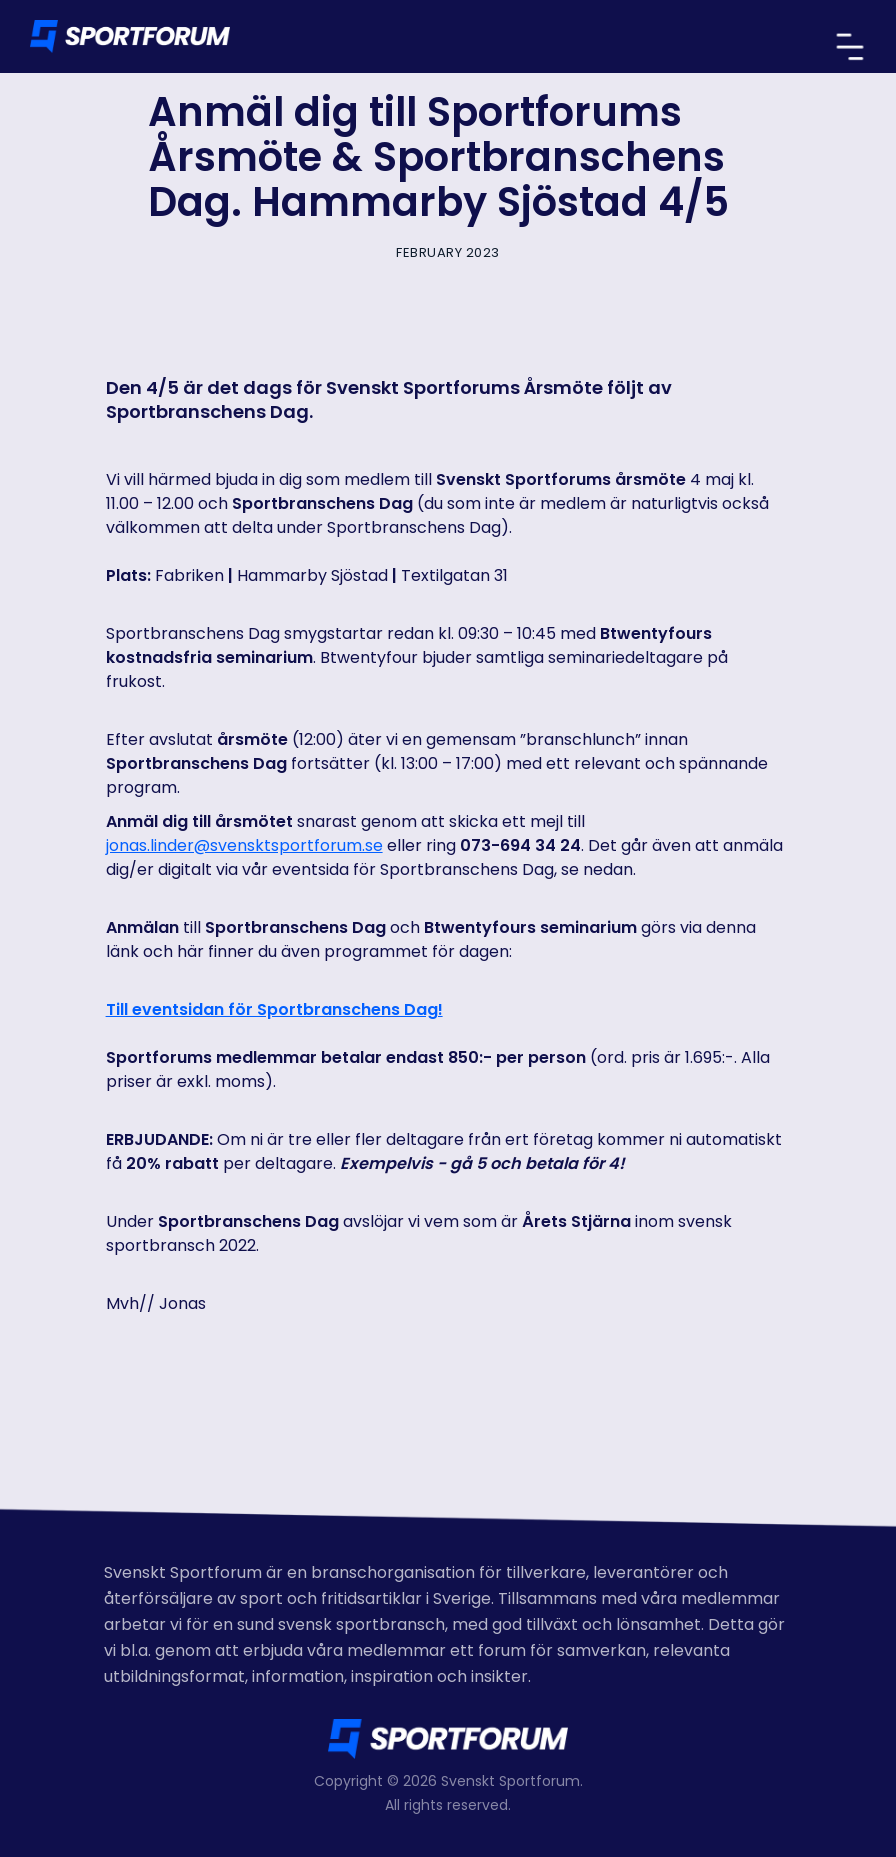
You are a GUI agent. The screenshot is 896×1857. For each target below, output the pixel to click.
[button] (850, 47)
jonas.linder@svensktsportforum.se (244, 845)
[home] (130, 36)
